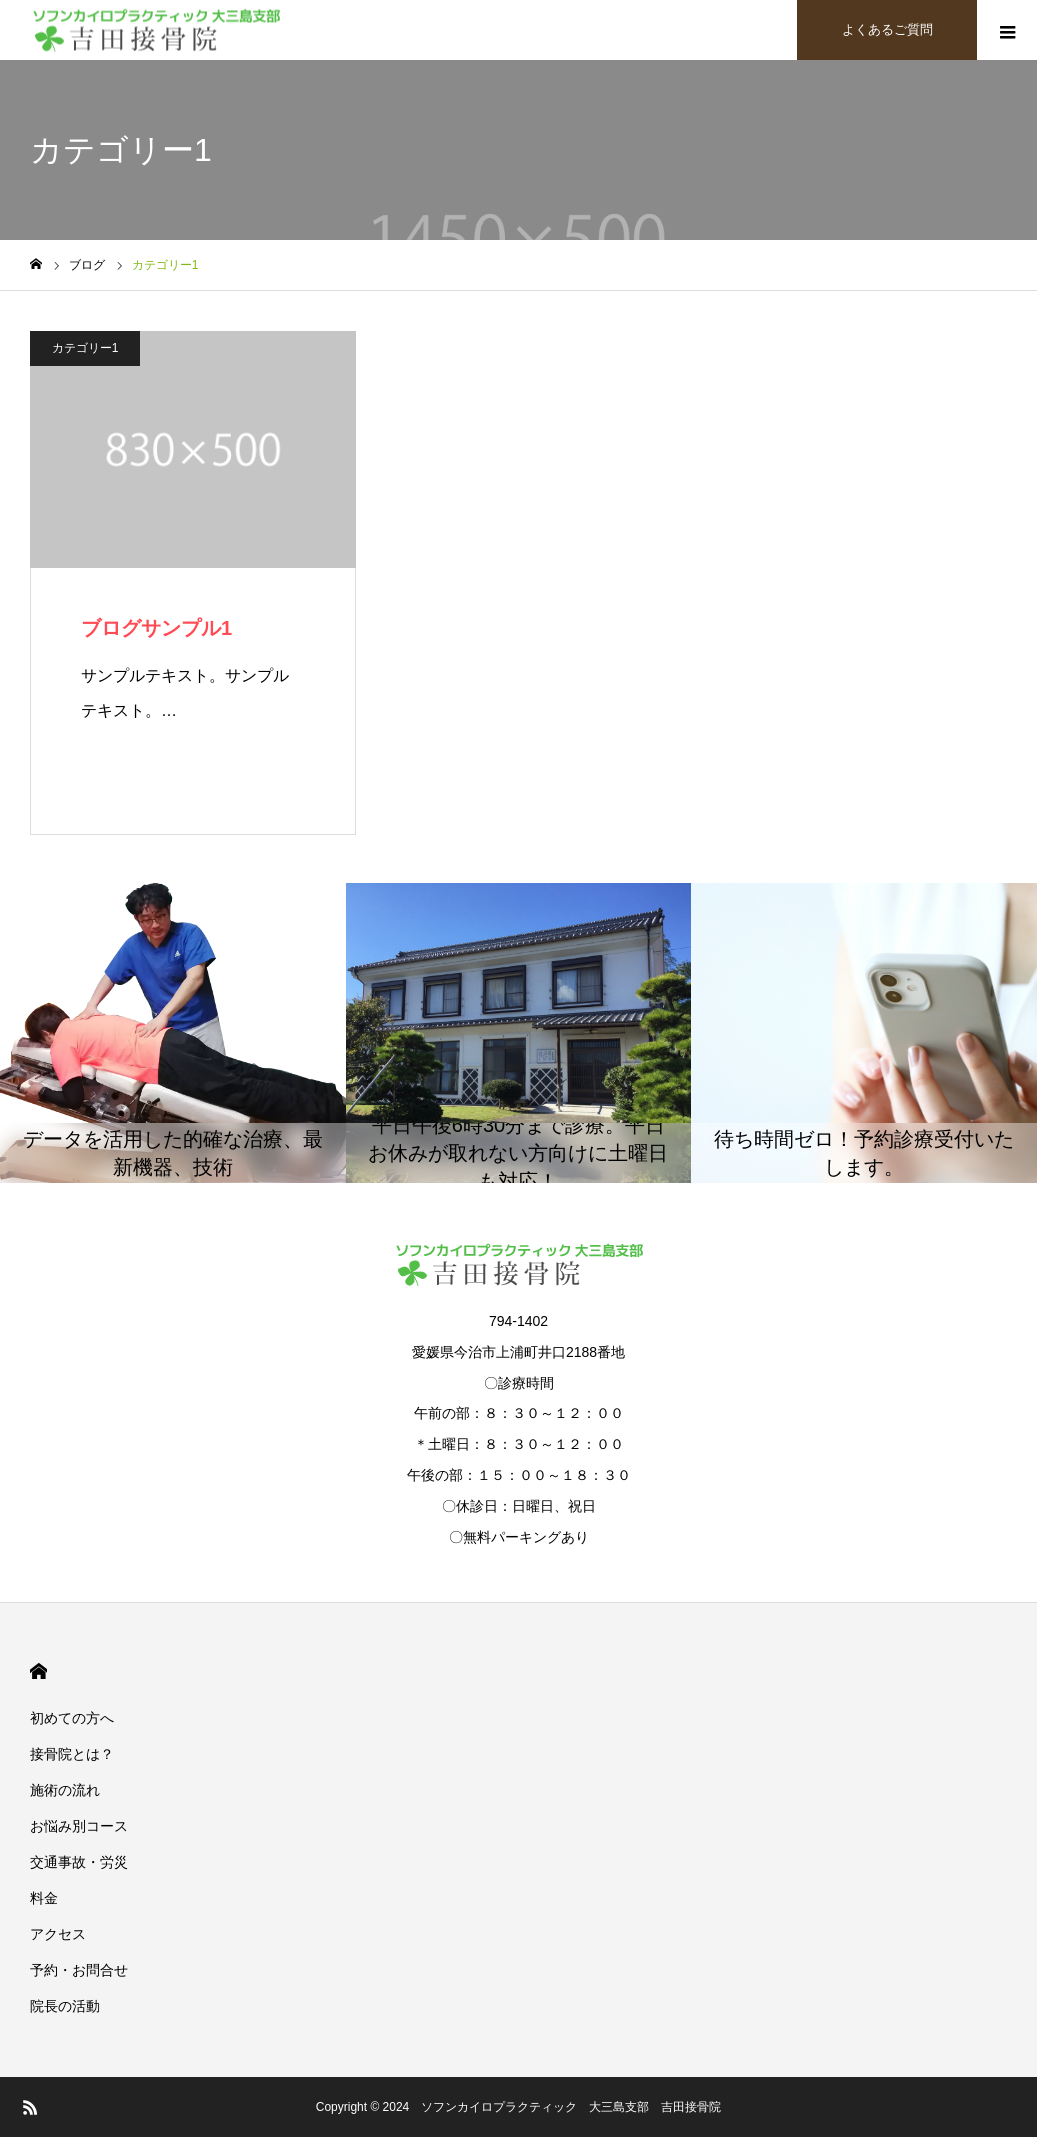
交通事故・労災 (79, 1862)
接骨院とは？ (72, 1754)
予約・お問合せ (79, 1970)
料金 (44, 1898)
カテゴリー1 (85, 348)
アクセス (58, 1934)
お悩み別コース (79, 1826)
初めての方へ (72, 1718)
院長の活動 (65, 2006)
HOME (38, 1671)
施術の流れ (65, 1790)
